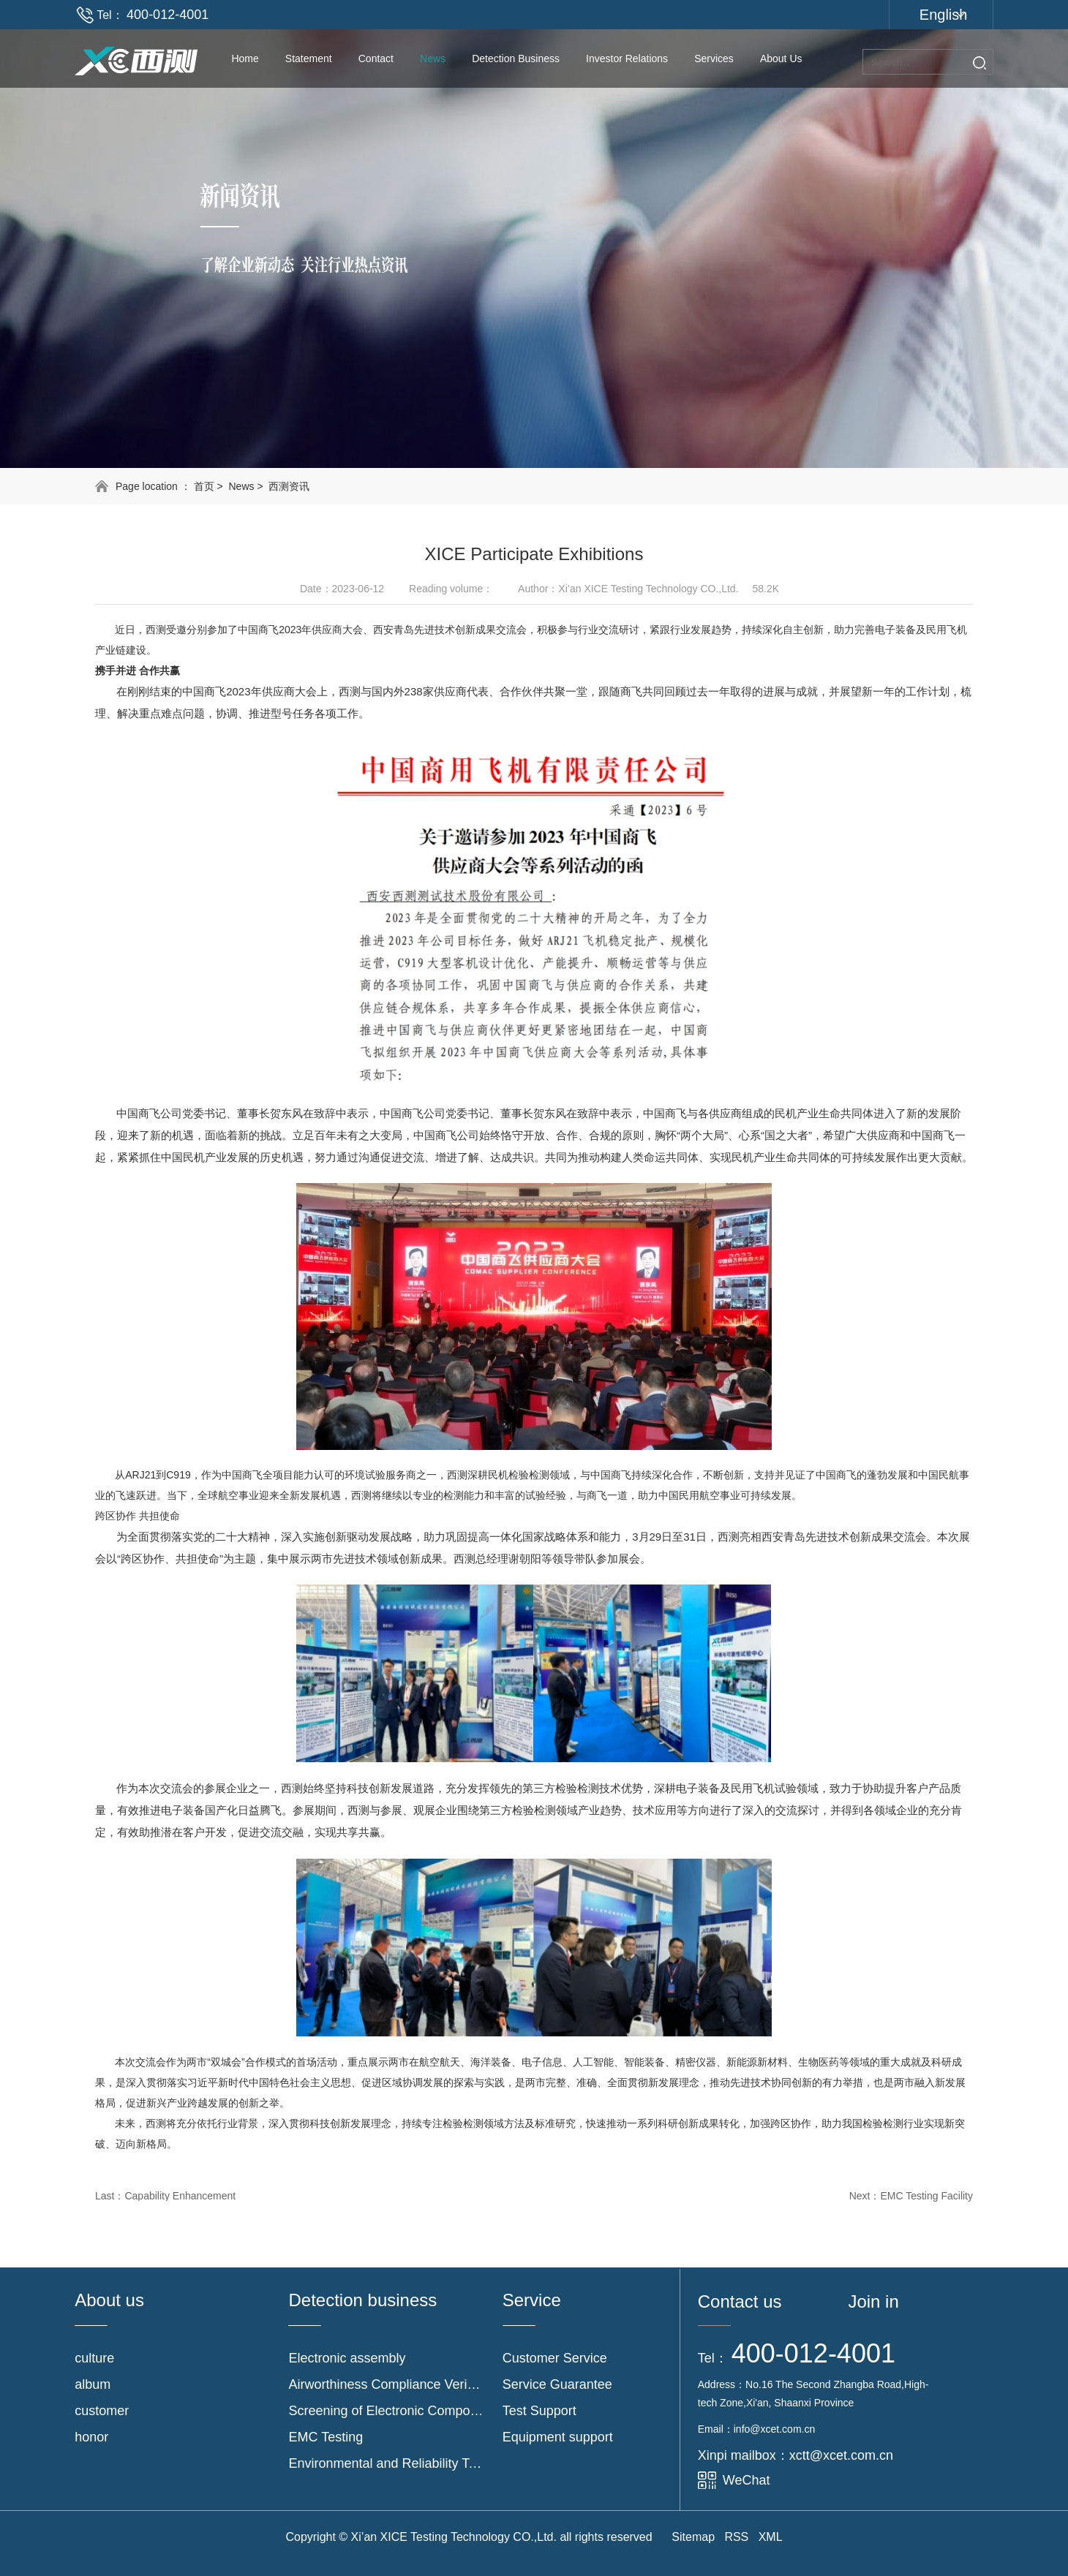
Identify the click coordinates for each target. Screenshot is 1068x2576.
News (432, 58)
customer (102, 2410)
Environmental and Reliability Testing (386, 2463)
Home (244, 58)
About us (781, 58)
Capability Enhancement (180, 2196)
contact (376, 58)
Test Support (539, 2410)
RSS (736, 2537)
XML (771, 2537)
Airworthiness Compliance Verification (386, 2384)
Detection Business (516, 58)
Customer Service (555, 2358)
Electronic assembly (346, 2358)
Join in (873, 2301)
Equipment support (558, 2437)
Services (714, 58)
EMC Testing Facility (926, 2196)
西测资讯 (288, 486)
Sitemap (693, 2537)
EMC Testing (325, 2437)
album (92, 2384)
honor (91, 2437)
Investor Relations (627, 58)
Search (979, 62)
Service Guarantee (557, 2384)
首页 (204, 486)
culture (94, 2358)
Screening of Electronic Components (386, 2410)
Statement (308, 58)
